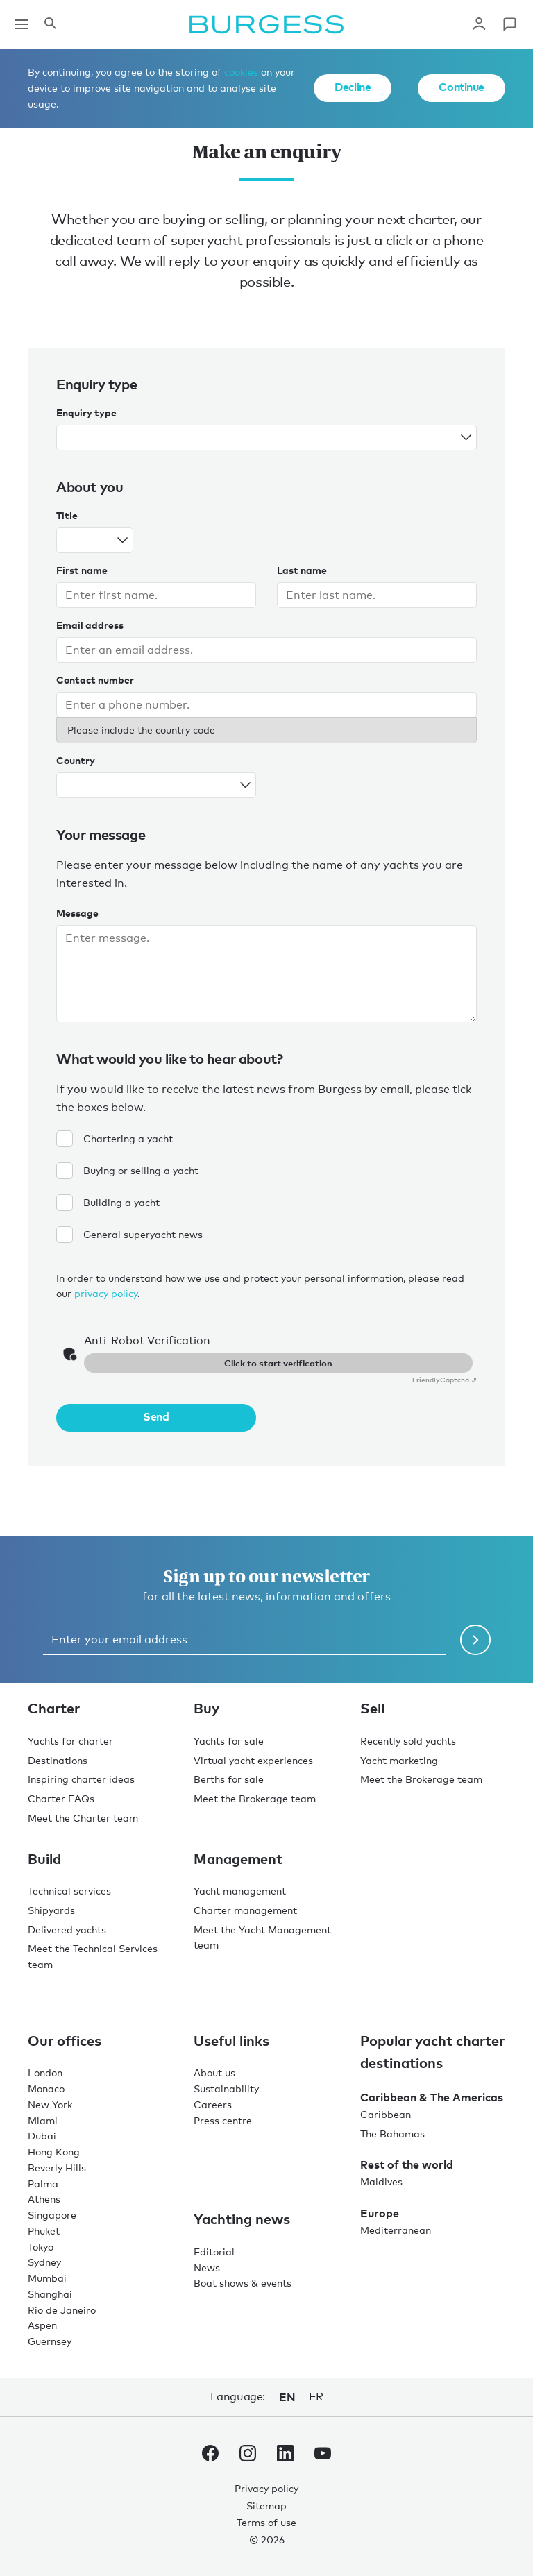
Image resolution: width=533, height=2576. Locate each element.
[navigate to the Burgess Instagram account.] (247, 2456)
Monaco (46, 2088)
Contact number (95, 680)
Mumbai (47, 2278)
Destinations (57, 1760)
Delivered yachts (67, 1929)
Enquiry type (86, 412)
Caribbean (385, 2114)
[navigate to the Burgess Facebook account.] (210, 2456)
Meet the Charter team (83, 1818)
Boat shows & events (242, 2283)
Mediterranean (395, 2230)
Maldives (381, 2181)
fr (316, 2396)
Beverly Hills (57, 2168)
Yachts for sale (229, 1741)
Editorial (214, 2251)
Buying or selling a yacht (127, 1170)
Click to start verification (278, 1362)
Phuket (44, 2231)
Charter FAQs (61, 1798)
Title (67, 515)
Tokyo (40, 2247)
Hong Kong (54, 2152)
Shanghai (50, 2294)
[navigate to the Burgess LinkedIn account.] (285, 2456)
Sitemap (266, 2505)
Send (156, 1416)
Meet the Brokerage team (255, 1798)
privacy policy (105, 1293)
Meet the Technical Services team (93, 1956)
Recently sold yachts (408, 1741)
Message (77, 913)
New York (50, 2104)
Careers (213, 2104)
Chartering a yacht (114, 1138)
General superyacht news (129, 1234)
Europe (379, 2213)
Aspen (42, 2325)
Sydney (44, 2262)
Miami (43, 2120)
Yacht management (240, 1891)
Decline (353, 87)
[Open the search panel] (50, 24)
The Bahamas (392, 2133)
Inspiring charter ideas (81, 1779)
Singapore (52, 2215)
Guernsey (49, 2341)
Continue (461, 87)
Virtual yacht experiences (253, 1760)
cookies (241, 72)
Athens (44, 2199)
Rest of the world (406, 2164)
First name (82, 570)
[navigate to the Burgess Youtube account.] (322, 2456)
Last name (302, 570)
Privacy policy (266, 2488)
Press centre (223, 2120)
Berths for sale (229, 1779)
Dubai (42, 2136)
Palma (43, 2183)
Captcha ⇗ (444, 1379)
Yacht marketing (399, 1760)
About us (214, 2072)
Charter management (245, 1910)
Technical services (69, 1891)
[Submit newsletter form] (475, 1640)
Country (75, 760)
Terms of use (266, 2522)
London (45, 2072)
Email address (90, 625)
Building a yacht (108, 1202)
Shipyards (51, 1910)
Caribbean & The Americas (431, 2097)
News (207, 2267)
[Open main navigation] (21, 24)
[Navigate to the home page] (266, 24)
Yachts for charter (70, 1741)
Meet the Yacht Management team (262, 1937)
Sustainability (226, 2088)
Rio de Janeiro (62, 2310)
